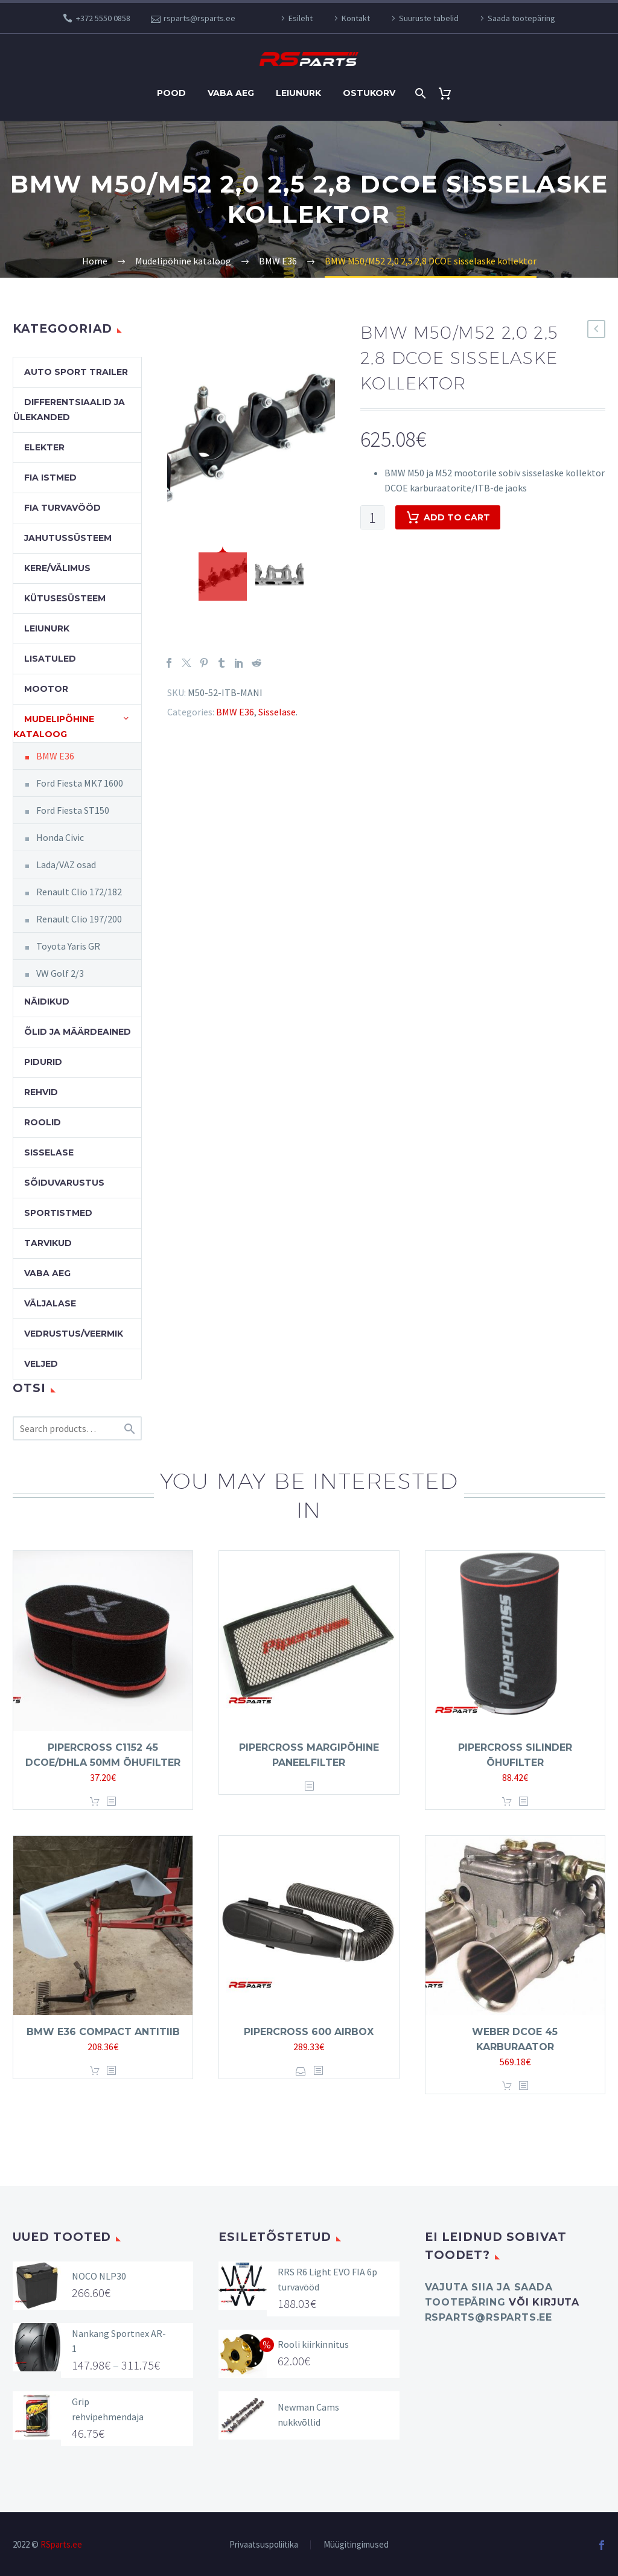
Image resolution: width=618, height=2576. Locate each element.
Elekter (44, 447)
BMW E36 (235, 712)
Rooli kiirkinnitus (313, 2344)
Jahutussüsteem (68, 537)
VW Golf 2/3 (60, 973)
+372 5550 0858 (103, 18)
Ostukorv (369, 93)
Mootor (46, 688)
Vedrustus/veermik (73, 1333)
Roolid (42, 1122)
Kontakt (356, 18)
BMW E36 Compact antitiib (103, 2031)
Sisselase (277, 712)
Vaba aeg (231, 93)
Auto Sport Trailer (76, 371)
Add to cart (448, 517)
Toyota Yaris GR (68, 946)
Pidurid (43, 1061)
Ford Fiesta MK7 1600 (79, 783)
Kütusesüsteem (65, 598)
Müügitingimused (356, 2544)
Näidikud (46, 1001)
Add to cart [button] (95, 1801)
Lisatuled (50, 658)
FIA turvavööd (62, 507)
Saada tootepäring (521, 18)
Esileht (300, 18)
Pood (171, 93)
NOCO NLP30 (99, 2276)
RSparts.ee (61, 2544)
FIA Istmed (50, 477)
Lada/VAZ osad (66, 864)
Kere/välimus (57, 568)
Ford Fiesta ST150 (72, 810)
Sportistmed (58, 1212)
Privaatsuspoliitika (263, 2544)
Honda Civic (60, 837)
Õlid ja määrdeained (77, 1031)
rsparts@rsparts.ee (199, 18)
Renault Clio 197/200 (79, 919)
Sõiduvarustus (64, 1182)
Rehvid (41, 1092)
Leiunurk (298, 93)
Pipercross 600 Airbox (309, 2031)
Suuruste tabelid (429, 18)
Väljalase (50, 1303)
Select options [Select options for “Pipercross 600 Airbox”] (301, 2071)
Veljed (41, 1363)
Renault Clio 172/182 (79, 892)
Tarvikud (48, 1243)
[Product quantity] (372, 517)
